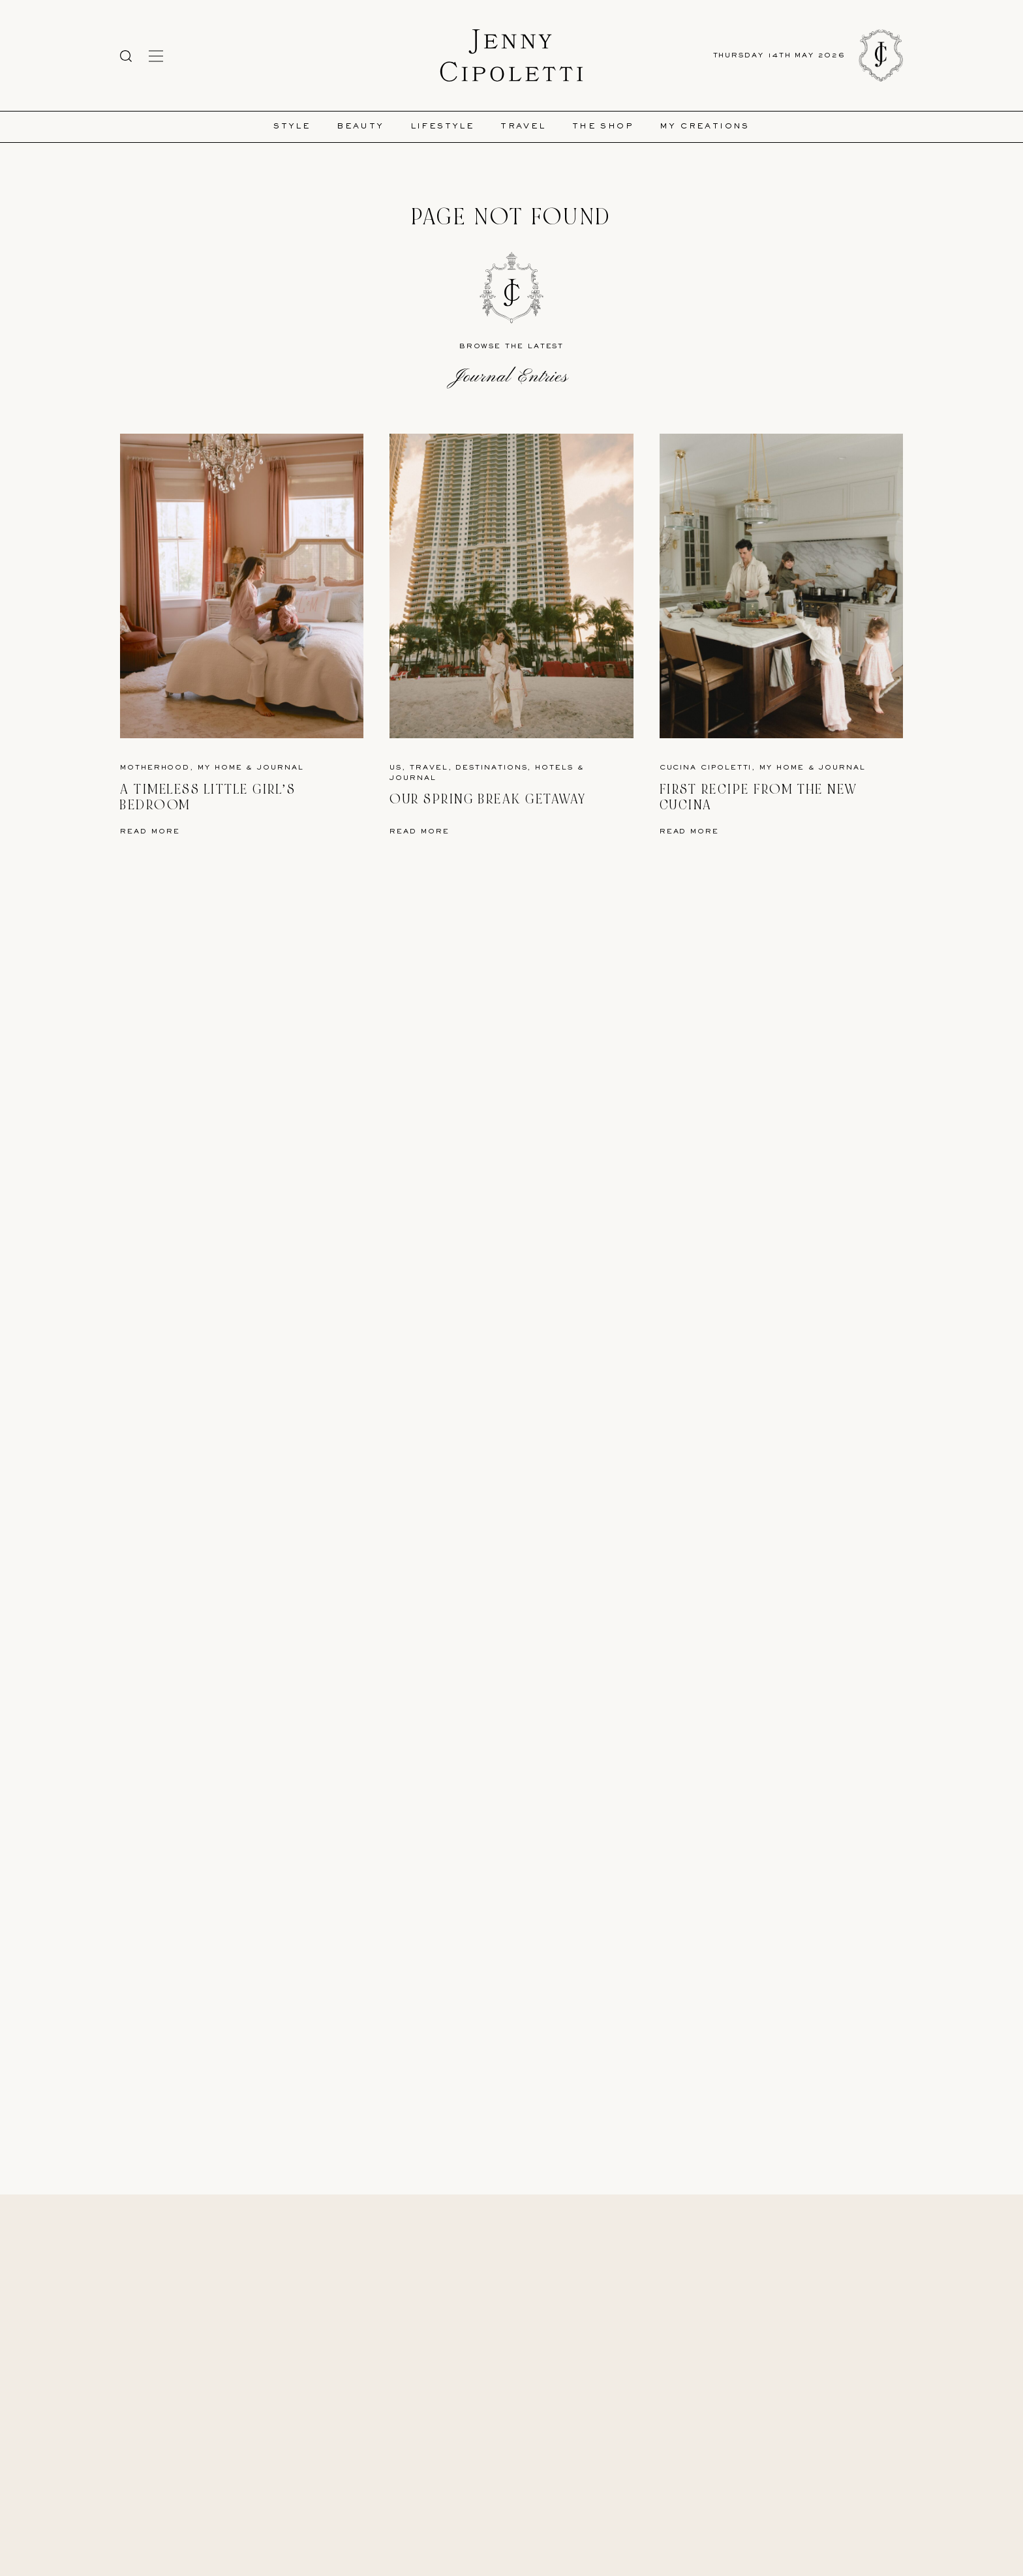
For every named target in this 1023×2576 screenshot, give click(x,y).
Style (292, 126)
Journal (280, 768)
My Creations (705, 126)
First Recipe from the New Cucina (759, 797)
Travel (522, 126)
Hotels (554, 768)
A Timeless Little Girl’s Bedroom (208, 797)
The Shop (603, 126)
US (395, 768)
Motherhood (155, 768)
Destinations (491, 768)
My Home (220, 768)
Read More (150, 832)
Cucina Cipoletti (706, 768)
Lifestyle (442, 126)
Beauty (360, 126)
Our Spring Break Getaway (487, 799)
